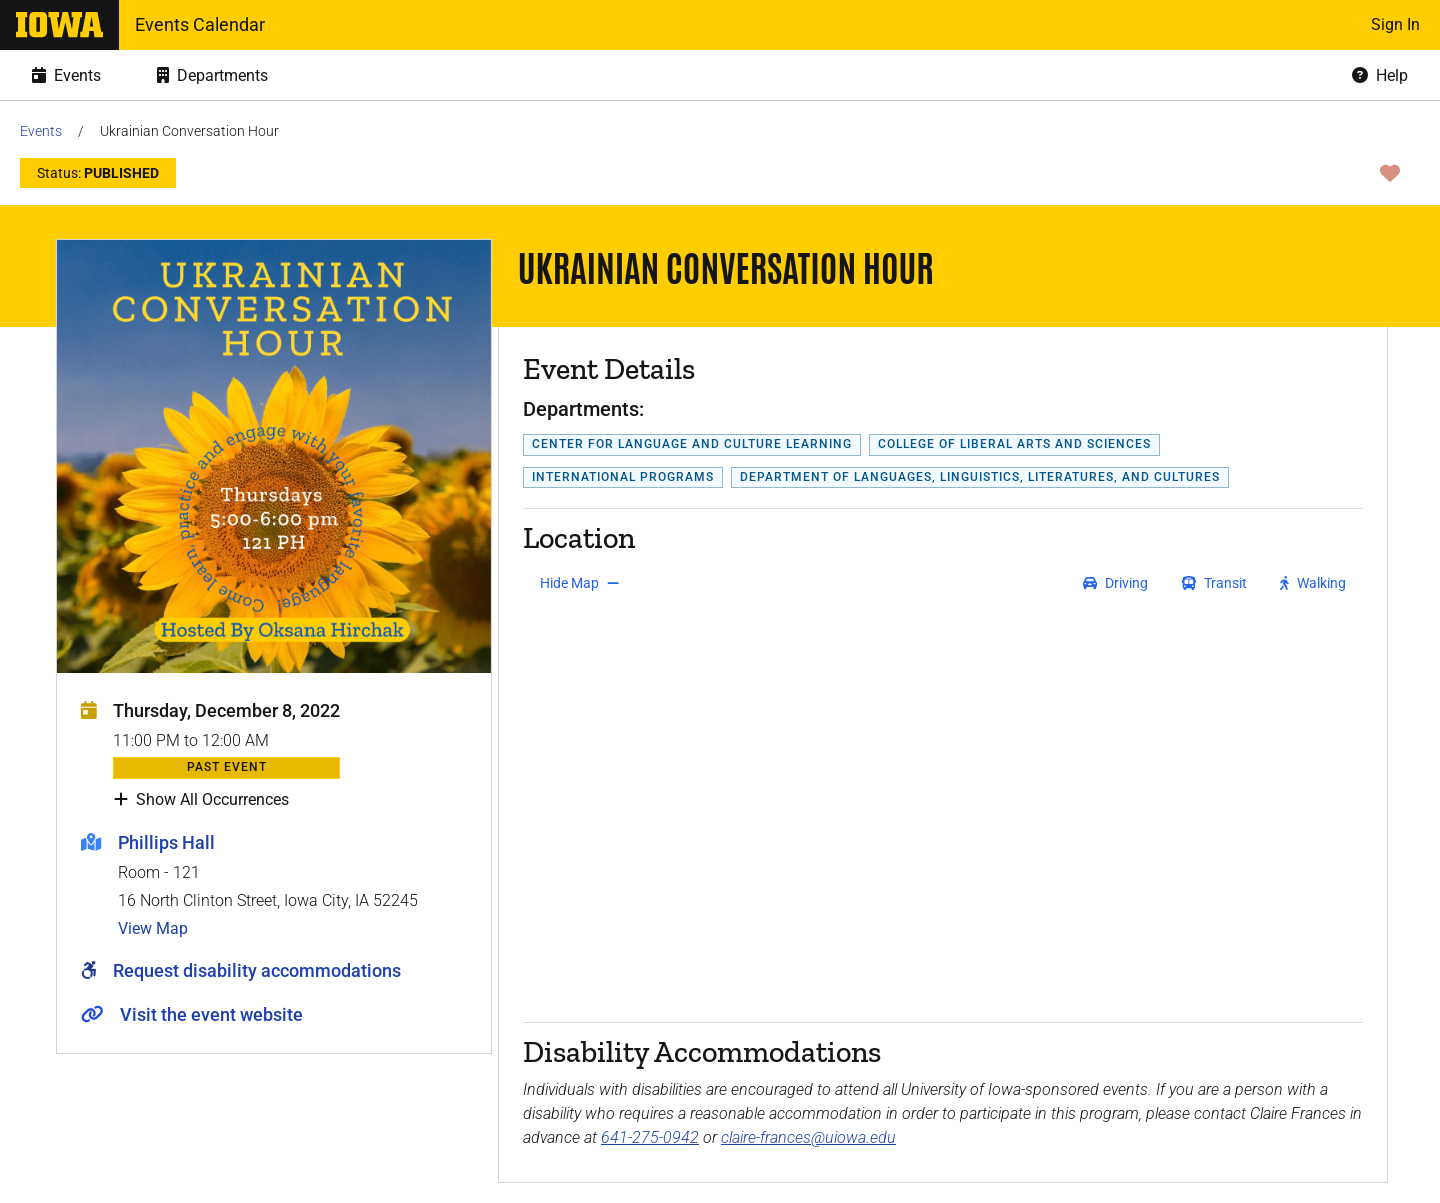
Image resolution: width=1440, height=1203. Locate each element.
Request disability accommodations (257, 970)
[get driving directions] (1115, 583)
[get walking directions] (1313, 583)
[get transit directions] (1215, 583)
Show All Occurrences (201, 800)
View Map (153, 928)
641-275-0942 (650, 1137)
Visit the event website (211, 1014)
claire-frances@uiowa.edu (808, 1137)
